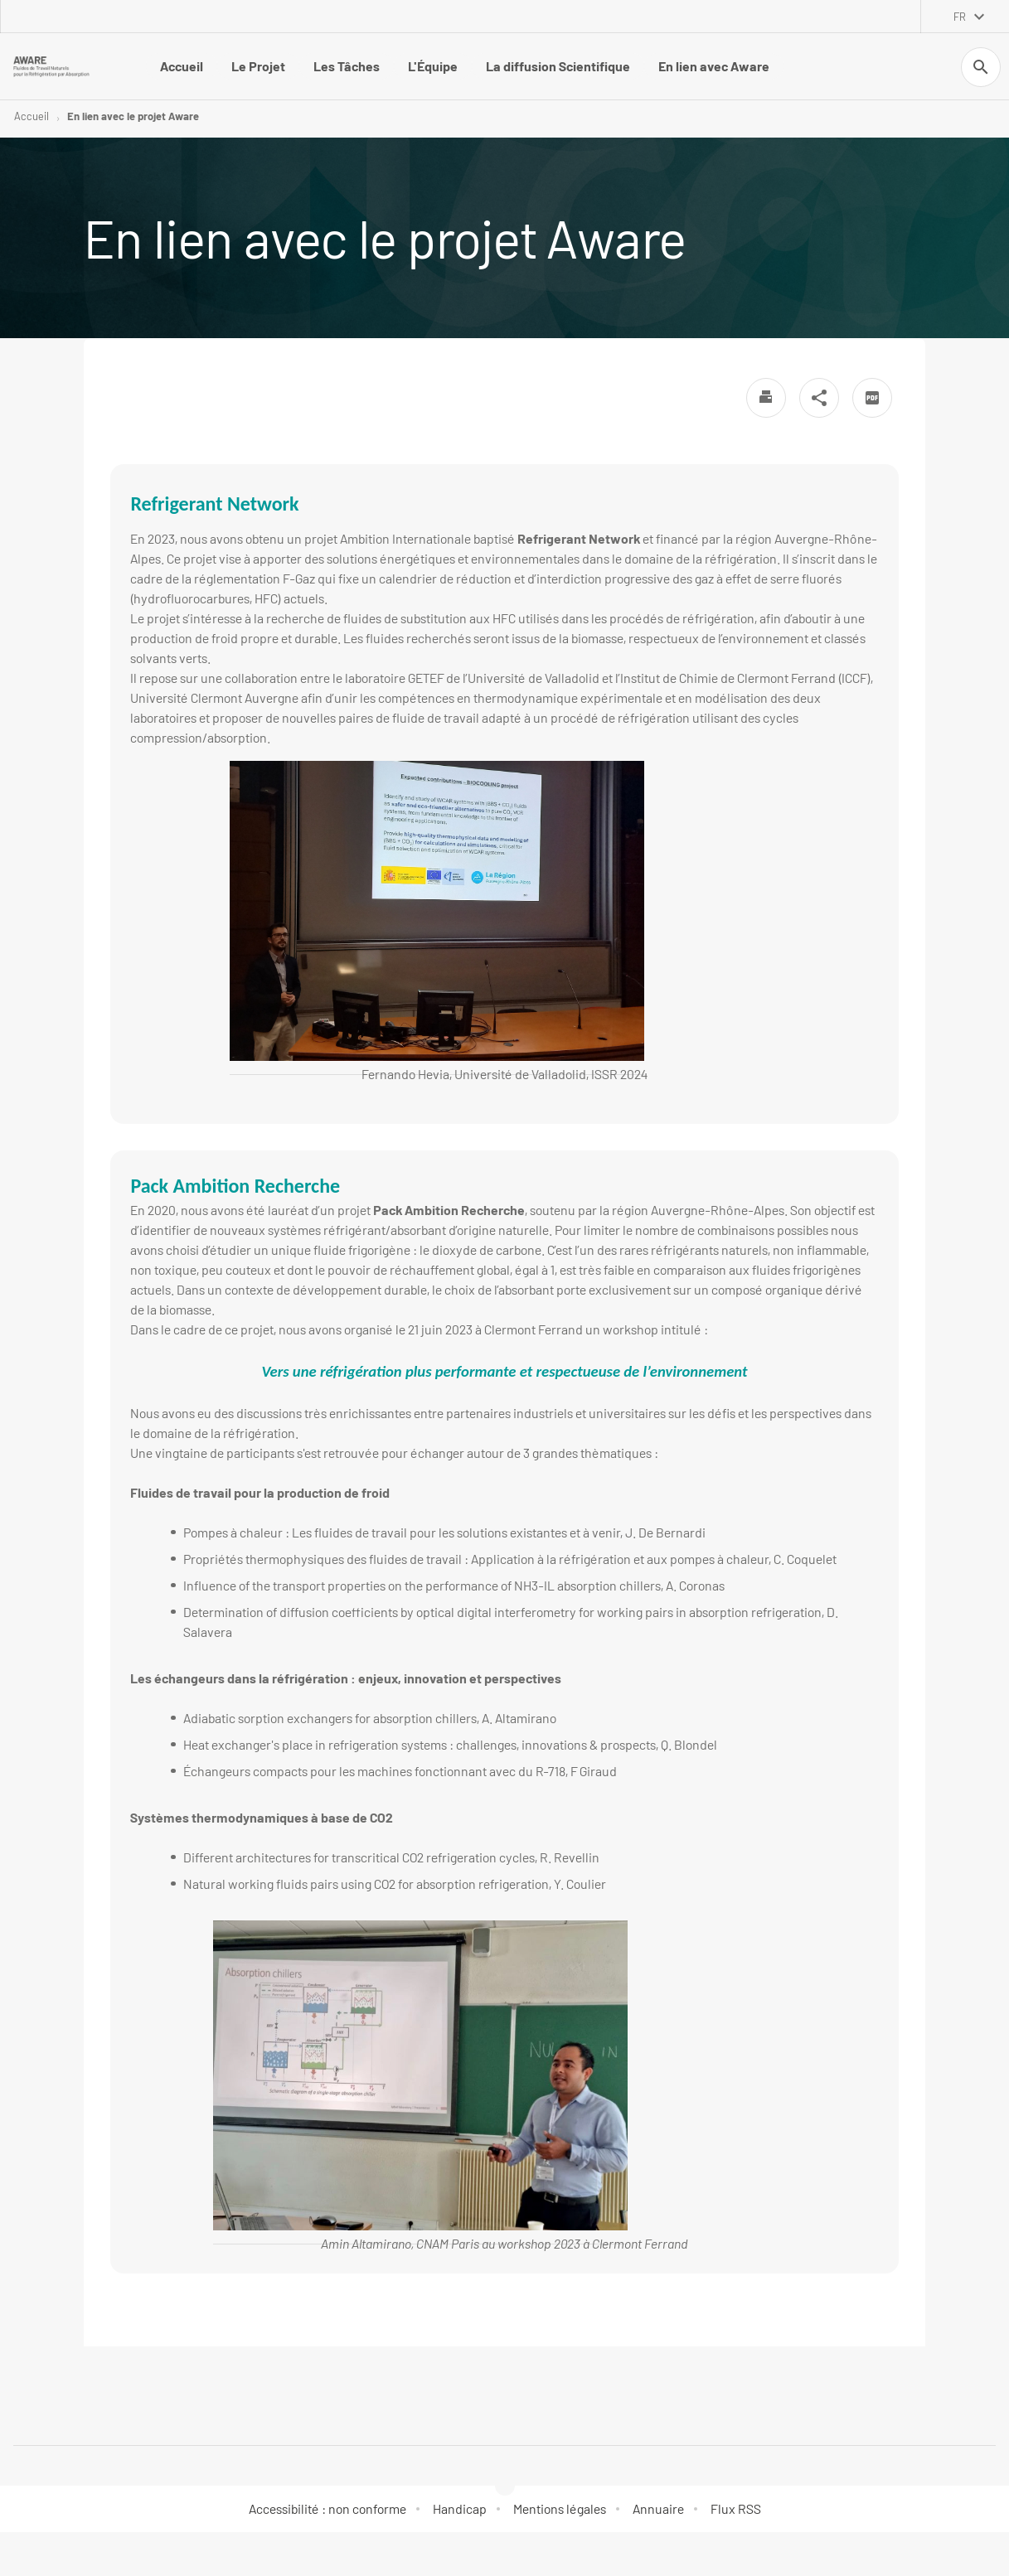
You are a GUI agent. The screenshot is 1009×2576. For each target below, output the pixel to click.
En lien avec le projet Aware (133, 116)
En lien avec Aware (713, 66)
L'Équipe (433, 66)
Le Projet (258, 66)
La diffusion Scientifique (558, 66)
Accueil (181, 66)
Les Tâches (346, 66)
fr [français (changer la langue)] (959, 16)
